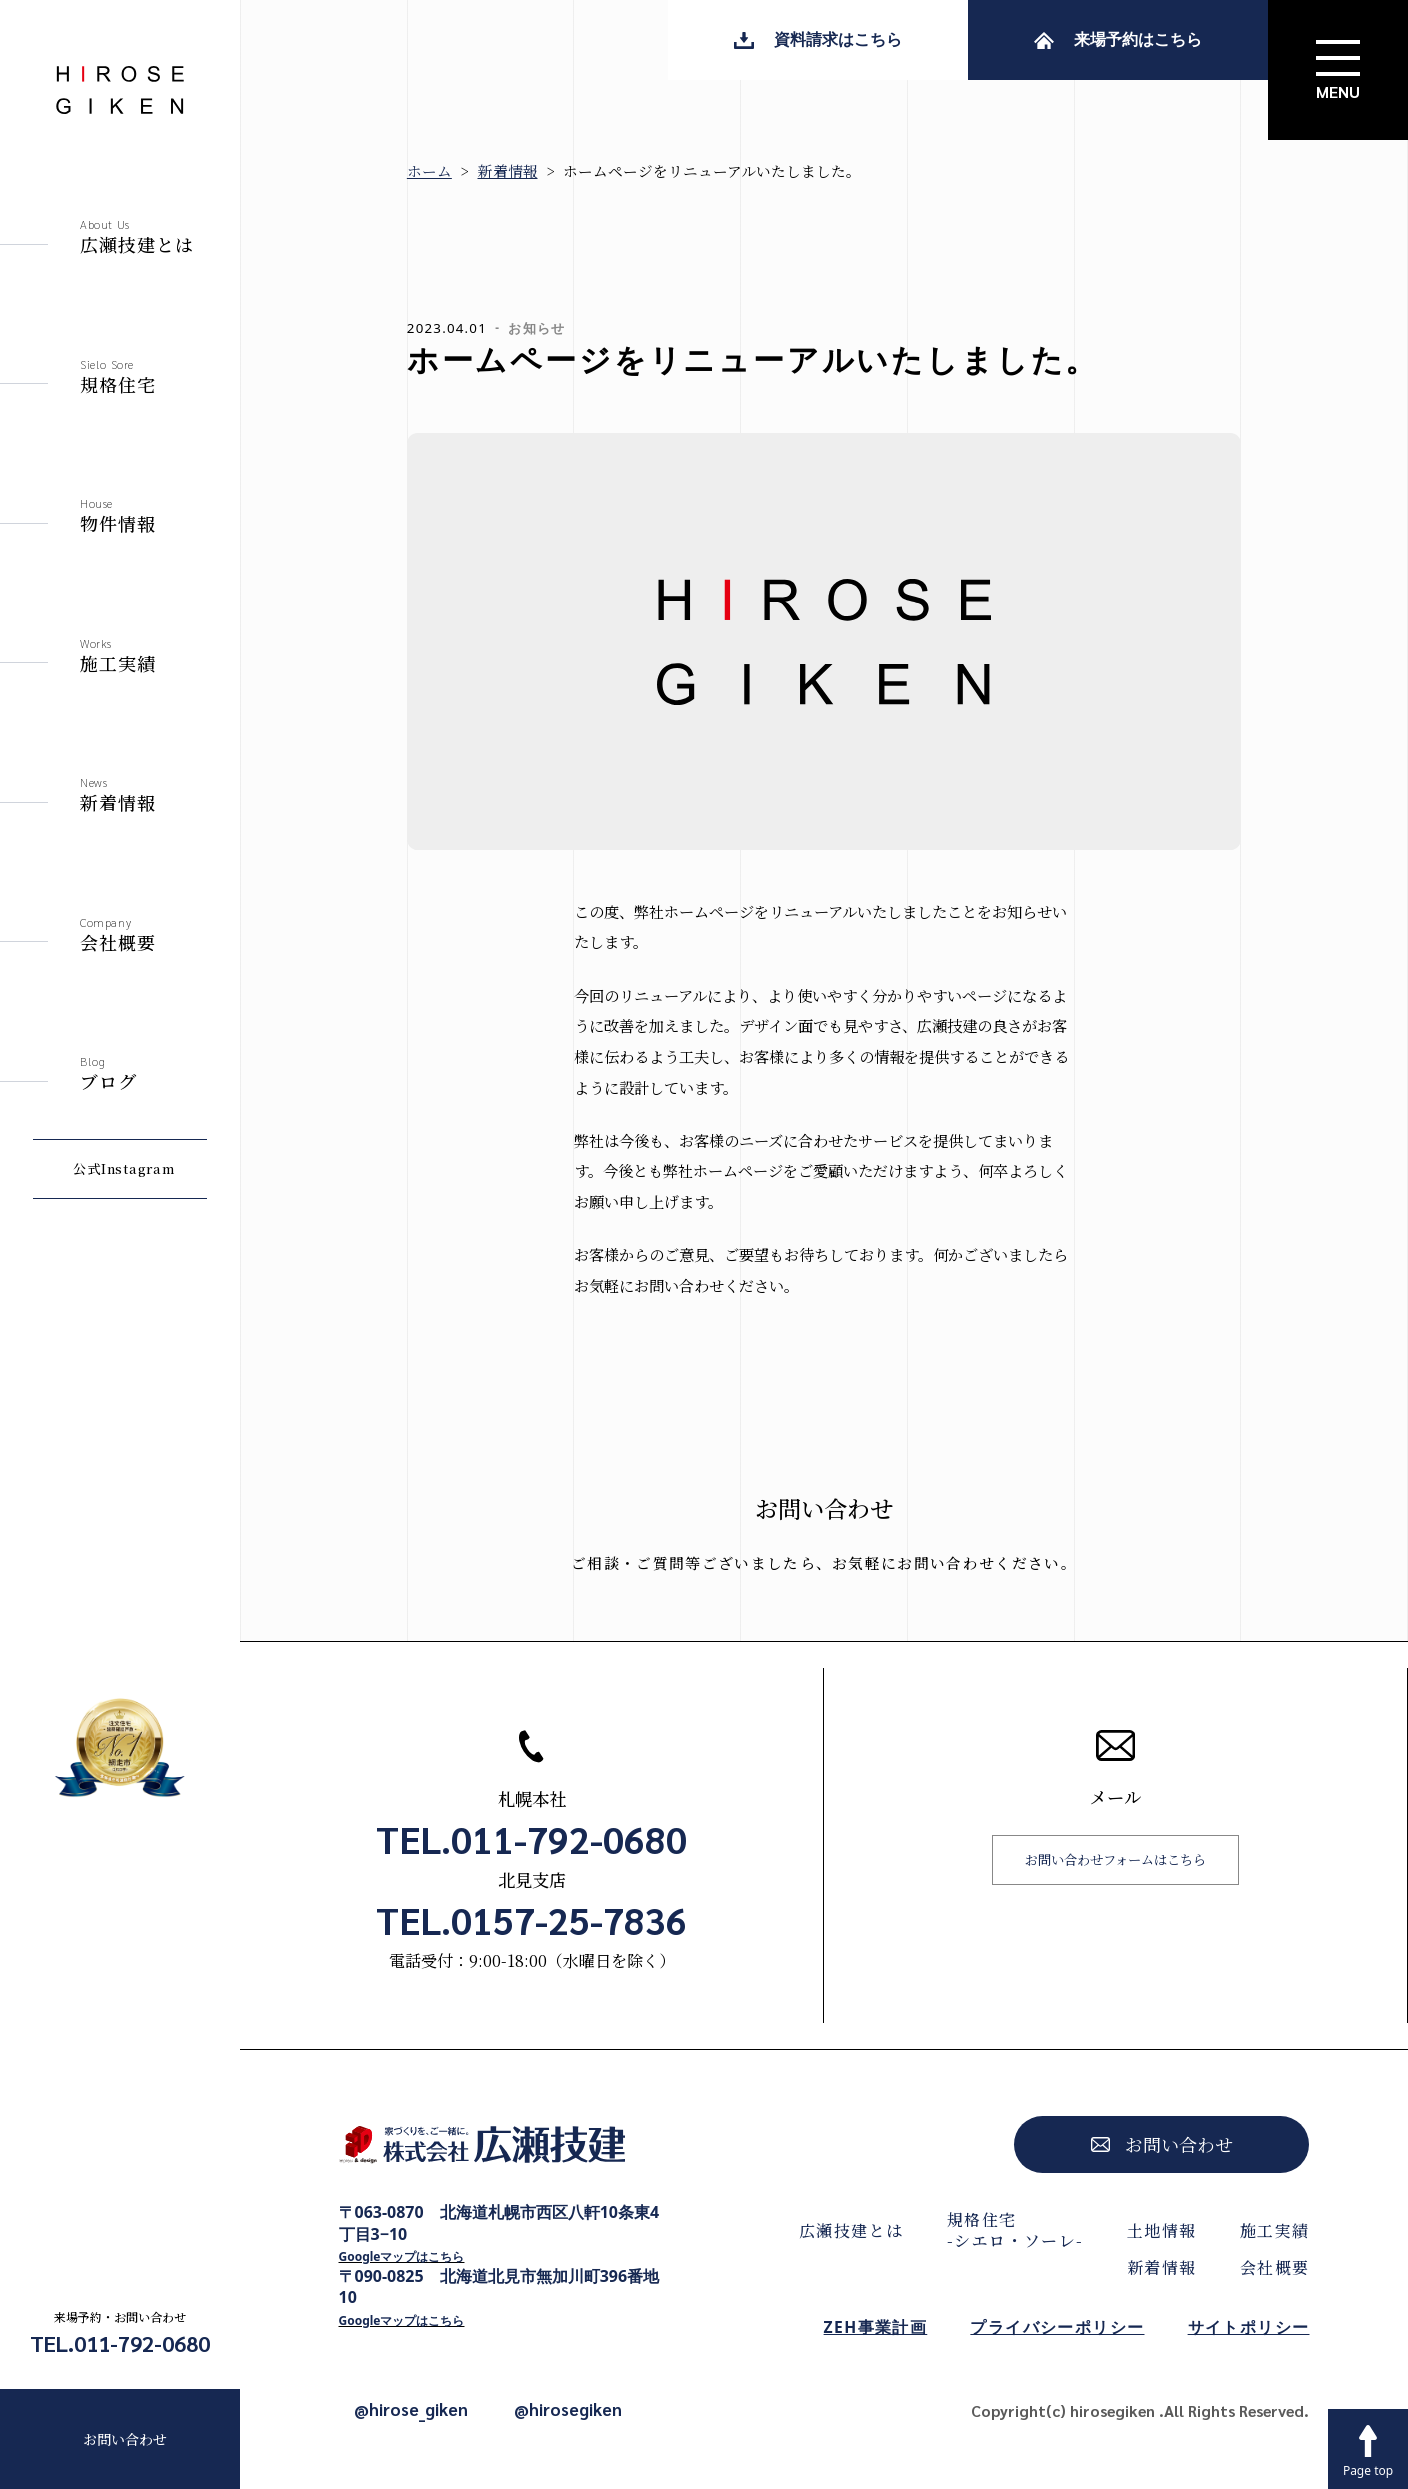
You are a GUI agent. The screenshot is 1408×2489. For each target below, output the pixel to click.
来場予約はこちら (1118, 39)
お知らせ (536, 328)
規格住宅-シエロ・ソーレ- (1015, 2230)
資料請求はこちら (818, 39)
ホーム (429, 170)
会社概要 (1275, 2267)
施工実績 (1275, 2230)
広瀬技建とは (851, 2230)
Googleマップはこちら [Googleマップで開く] (402, 2256)
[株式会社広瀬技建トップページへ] (500, 2150)
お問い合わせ (125, 2439)
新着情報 (508, 170)
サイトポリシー (1249, 2327)
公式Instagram (124, 1168)
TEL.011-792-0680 (120, 2343)
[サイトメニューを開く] (1338, 70)
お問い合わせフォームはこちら (1115, 1859)
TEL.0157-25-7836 (531, 1920)
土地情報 (1162, 2230)
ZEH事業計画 (876, 2327)
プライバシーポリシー (1057, 2327)
